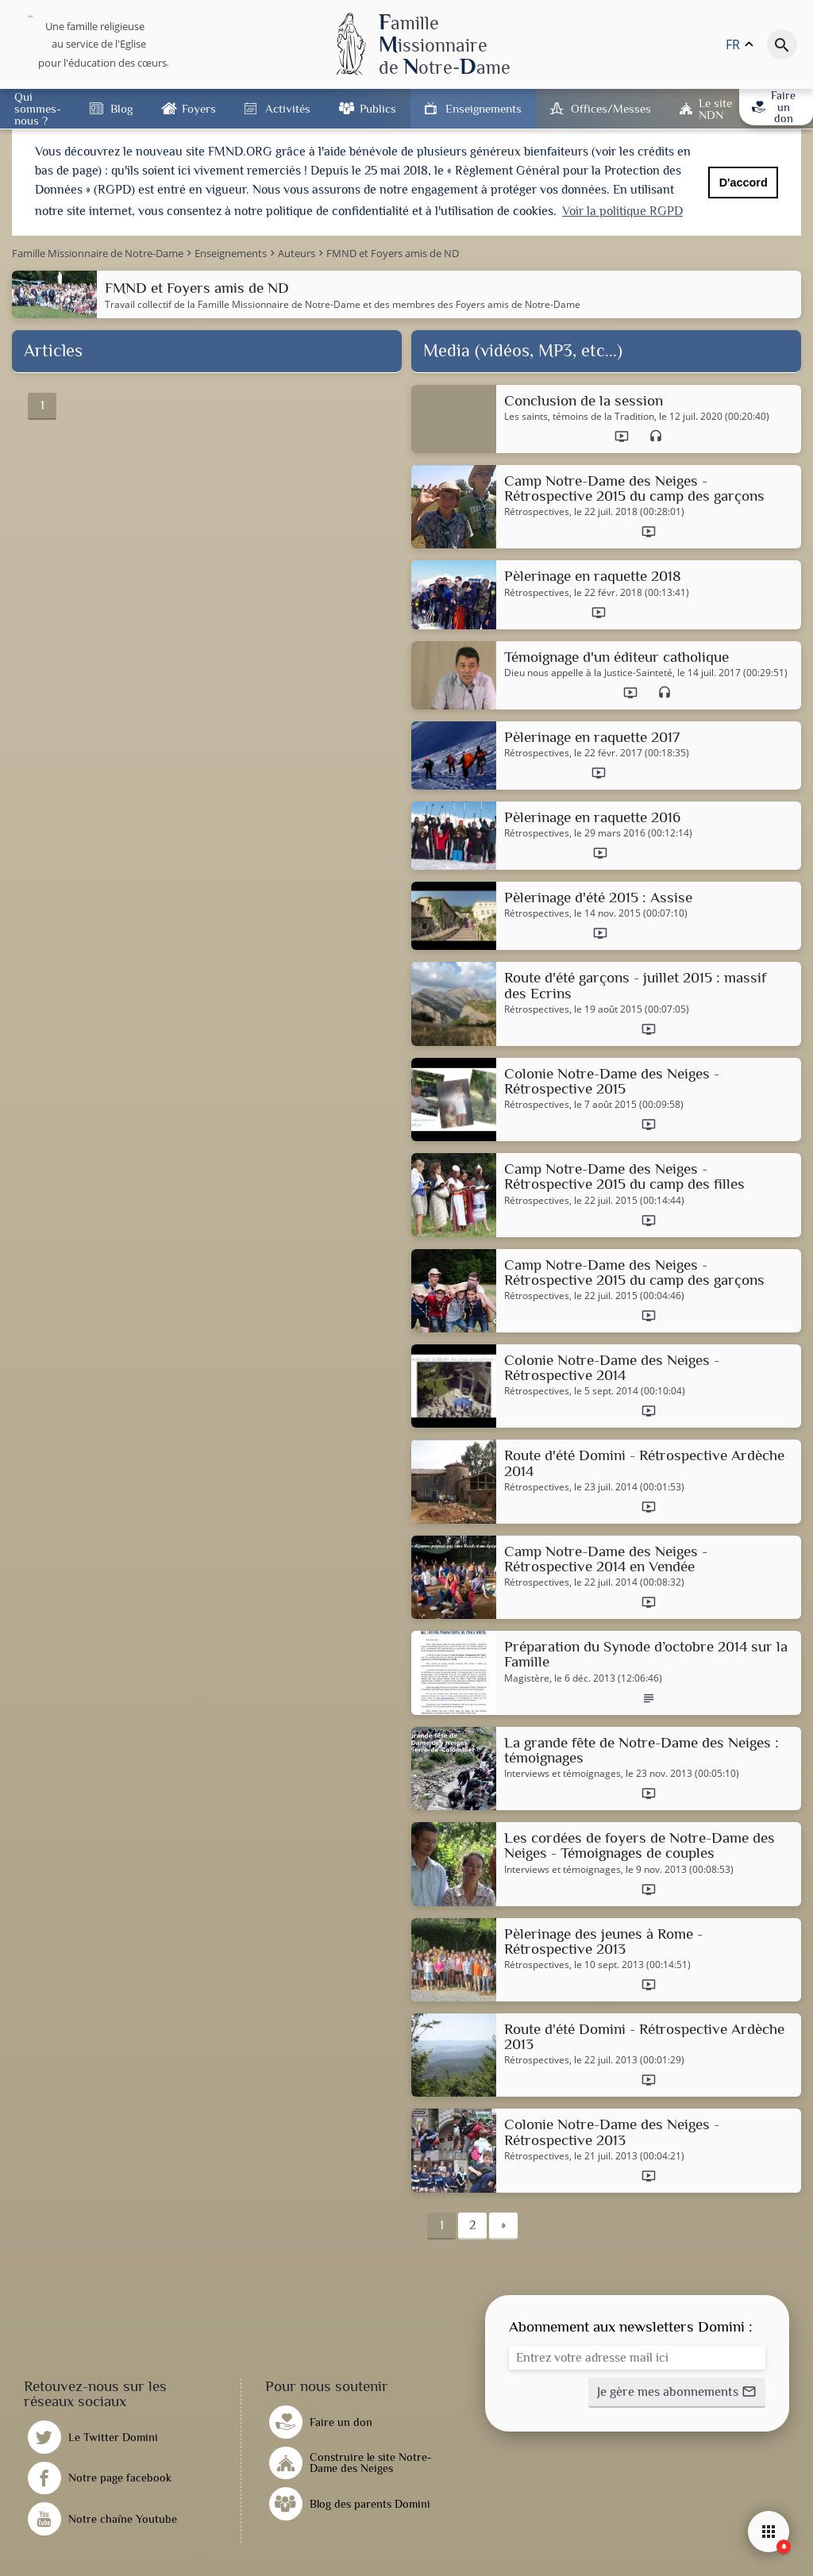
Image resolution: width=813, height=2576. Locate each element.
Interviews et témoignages (562, 1773)
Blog (121, 108)
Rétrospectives (536, 512)
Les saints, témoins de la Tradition (579, 416)
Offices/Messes (611, 108)
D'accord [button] (743, 182)
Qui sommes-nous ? (37, 108)
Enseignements (483, 108)
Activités (287, 108)
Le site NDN (715, 108)
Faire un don (774, 107)
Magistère (526, 1678)
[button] (676, 2393)
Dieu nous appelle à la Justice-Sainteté (588, 673)
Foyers (199, 108)
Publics (378, 108)
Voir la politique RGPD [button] (622, 211)
